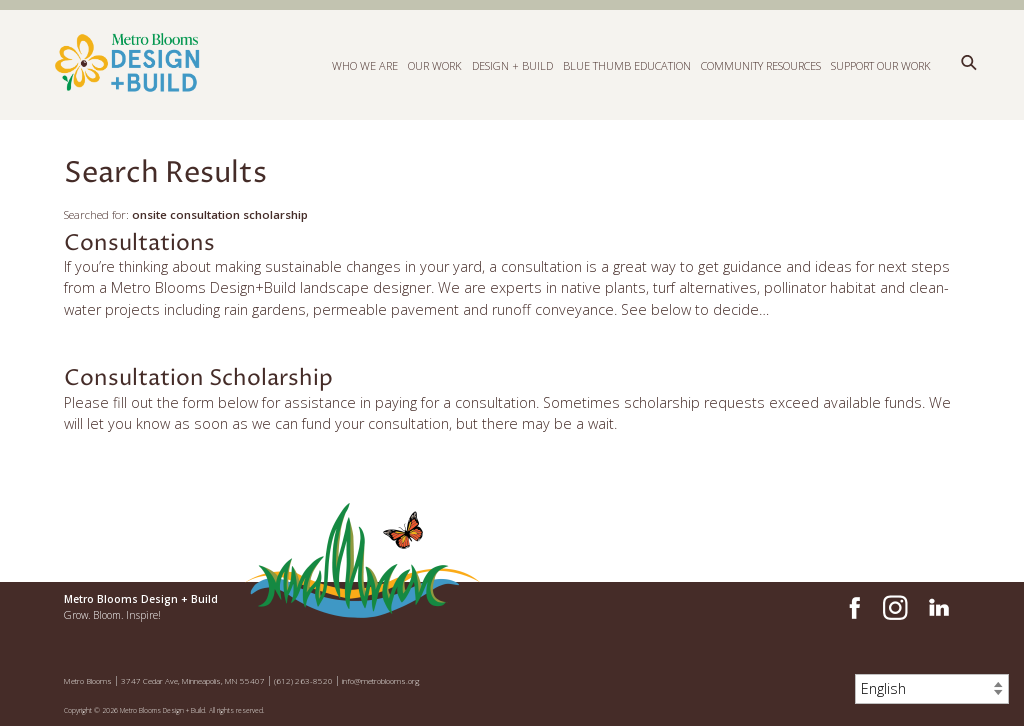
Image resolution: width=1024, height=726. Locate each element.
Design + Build (512, 64)
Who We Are (365, 64)
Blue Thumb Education (627, 64)
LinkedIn (938, 608)
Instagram (895, 608)
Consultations (139, 243)
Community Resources (761, 64)
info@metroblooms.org (381, 680)
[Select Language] (932, 689)
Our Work (435, 64)
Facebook (852, 608)
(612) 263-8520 (303, 680)
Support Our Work (881, 64)
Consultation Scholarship (198, 378)
